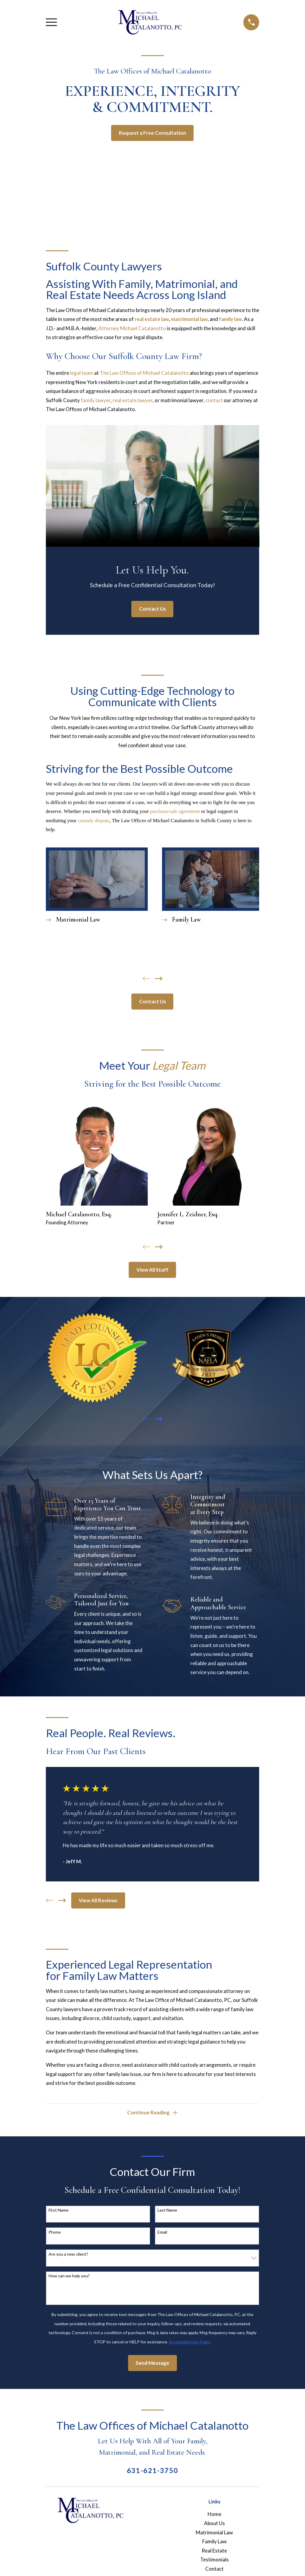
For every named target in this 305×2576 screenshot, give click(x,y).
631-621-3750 (152, 2471)
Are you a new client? (68, 2255)
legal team (81, 373)
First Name (59, 2211)
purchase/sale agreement (175, 811)
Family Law (214, 2542)
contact (214, 400)
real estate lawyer (132, 400)
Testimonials (214, 2561)
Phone (55, 2233)
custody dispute (93, 820)
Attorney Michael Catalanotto (132, 328)
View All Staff (152, 1270)
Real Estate (214, 2552)
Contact (214, 2570)
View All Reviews (98, 1900)
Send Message (152, 2364)
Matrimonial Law (214, 2533)
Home (214, 2515)
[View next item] (159, 979)
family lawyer (96, 400)
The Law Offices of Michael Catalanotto (144, 373)
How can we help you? (69, 2277)
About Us (214, 2524)
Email (162, 2233)
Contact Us (152, 609)
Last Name (167, 2211)
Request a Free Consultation (152, 133)
